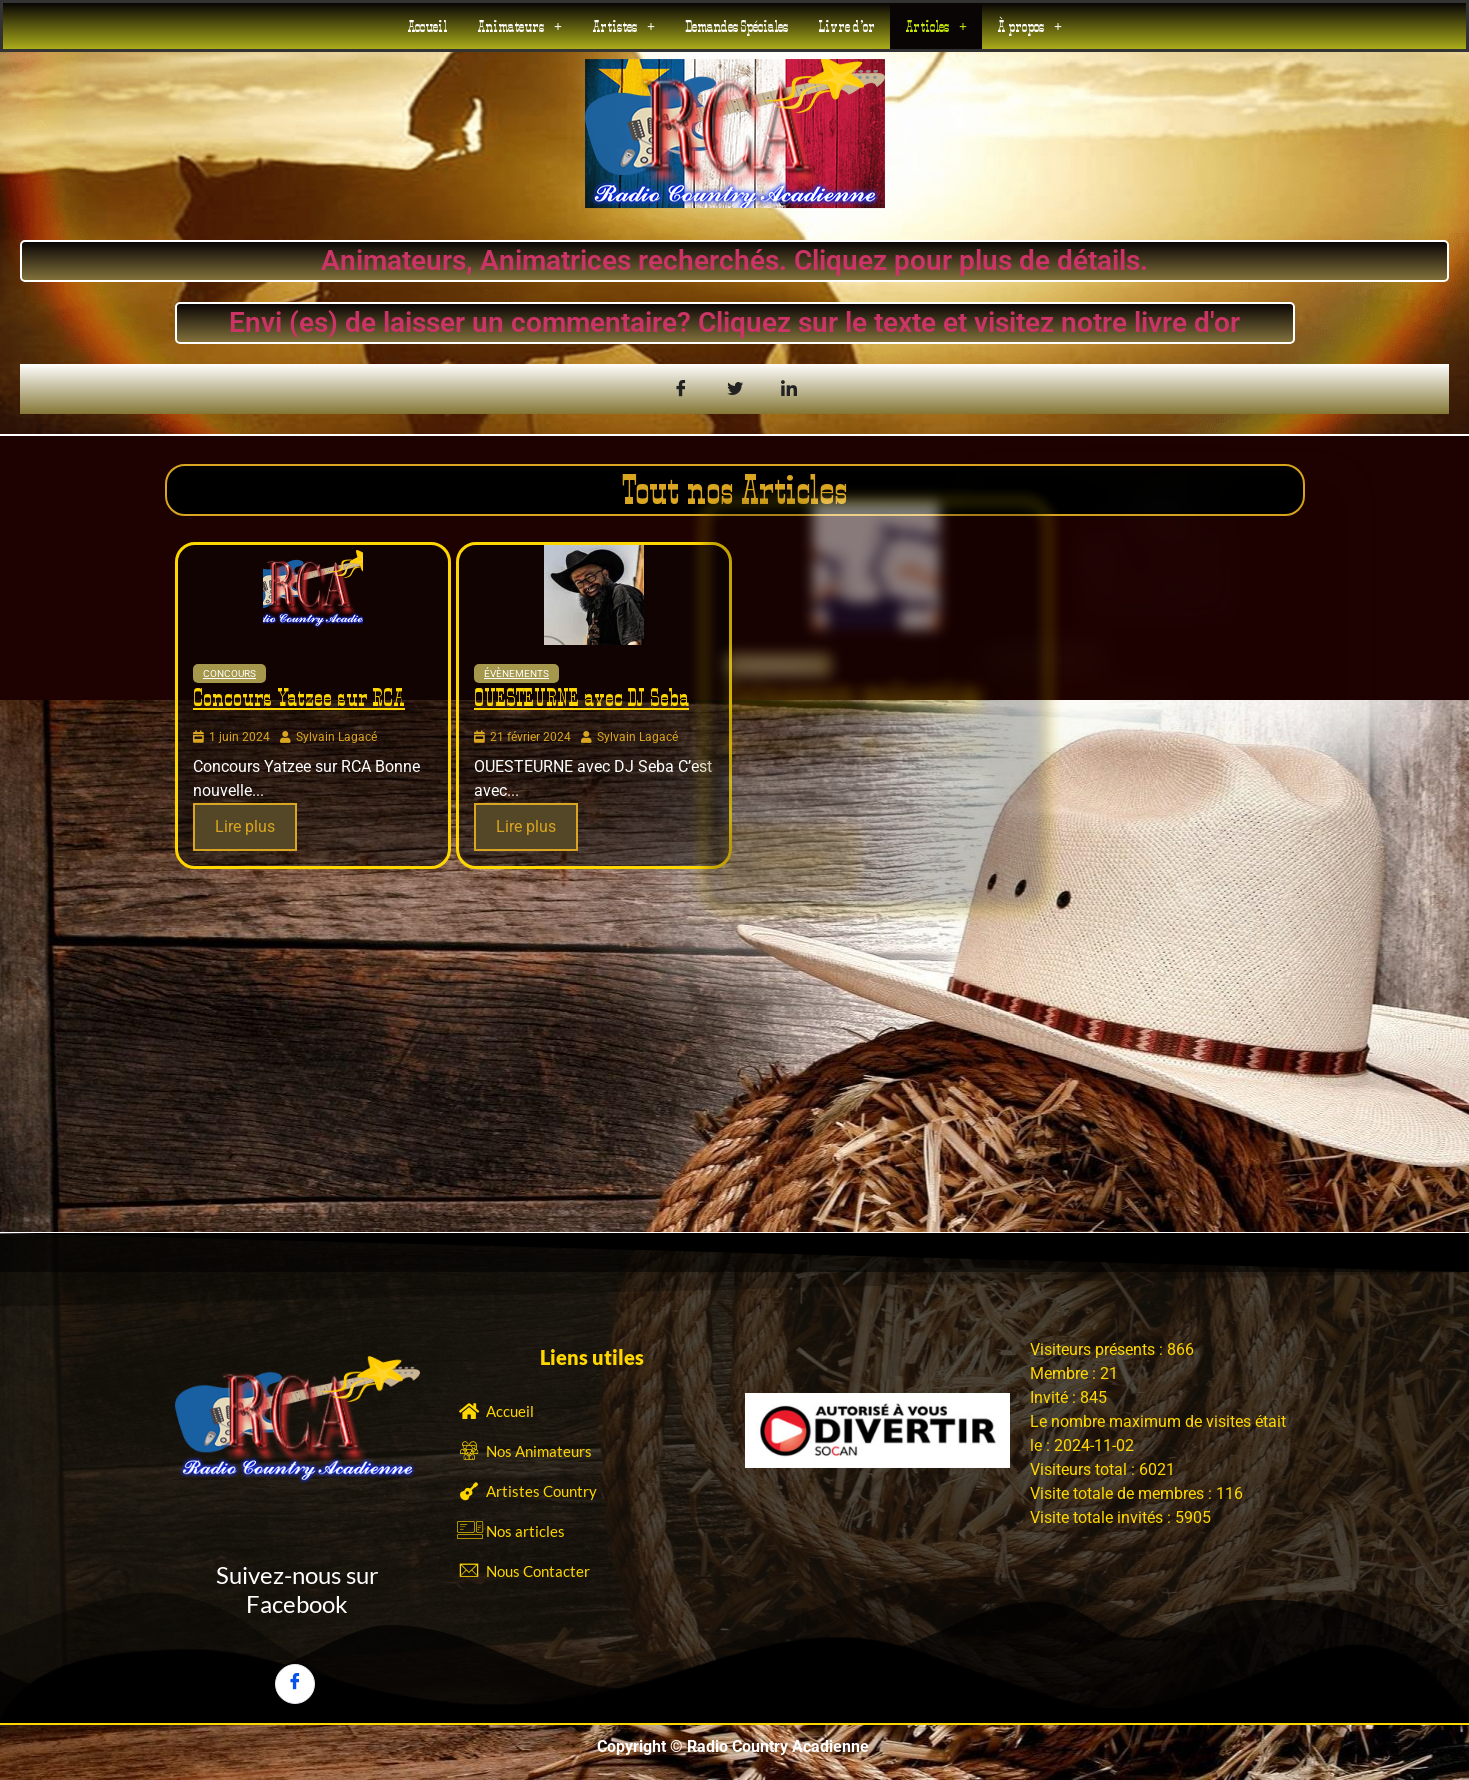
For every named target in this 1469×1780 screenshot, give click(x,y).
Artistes (623, 25)
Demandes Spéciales (736, 25)
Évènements (502, 667)
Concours (229, 673)
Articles (936, 25)
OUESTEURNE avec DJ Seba (579, 696)
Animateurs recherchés (849, 693)
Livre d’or (846, 25)
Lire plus (245, 826)
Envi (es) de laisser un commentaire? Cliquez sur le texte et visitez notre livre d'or (746, 322)
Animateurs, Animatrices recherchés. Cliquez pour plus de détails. (719, 260)
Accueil (427, 25)
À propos (1029, 25)
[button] (519, 25)
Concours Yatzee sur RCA (299, 697)
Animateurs (519, 25)
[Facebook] (295, 1684)
